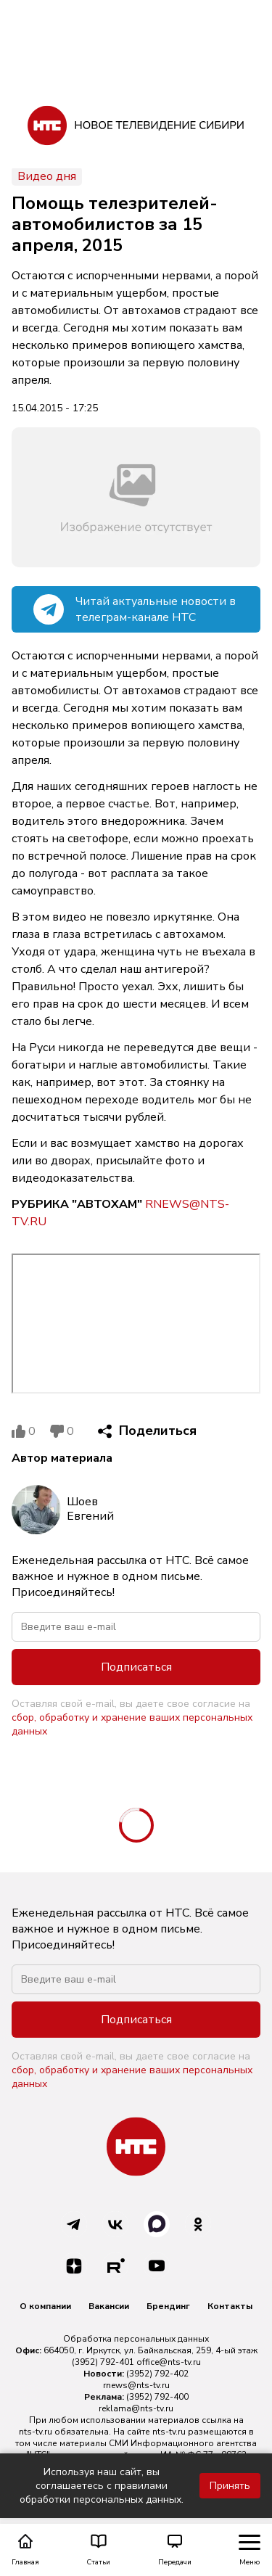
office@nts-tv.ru (168, 2362)
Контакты (229, 2306)
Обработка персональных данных (136, 2339)
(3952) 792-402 (157, 2373)
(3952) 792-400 (157, 2397)
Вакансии (108, 2306)
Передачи (174, 2549)
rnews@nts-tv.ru (136, 2385)
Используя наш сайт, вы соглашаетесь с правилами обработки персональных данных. (102, 2485)
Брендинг (168, 2306)
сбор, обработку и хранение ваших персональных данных (132, 1724)
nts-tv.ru (35, 2431)
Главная (25, 2549)
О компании (45, 2306)
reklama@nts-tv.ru (136, 2408)
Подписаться (136, 1667)
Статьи (98, 2549)
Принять (230, 2486)
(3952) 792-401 (103, 2362)
